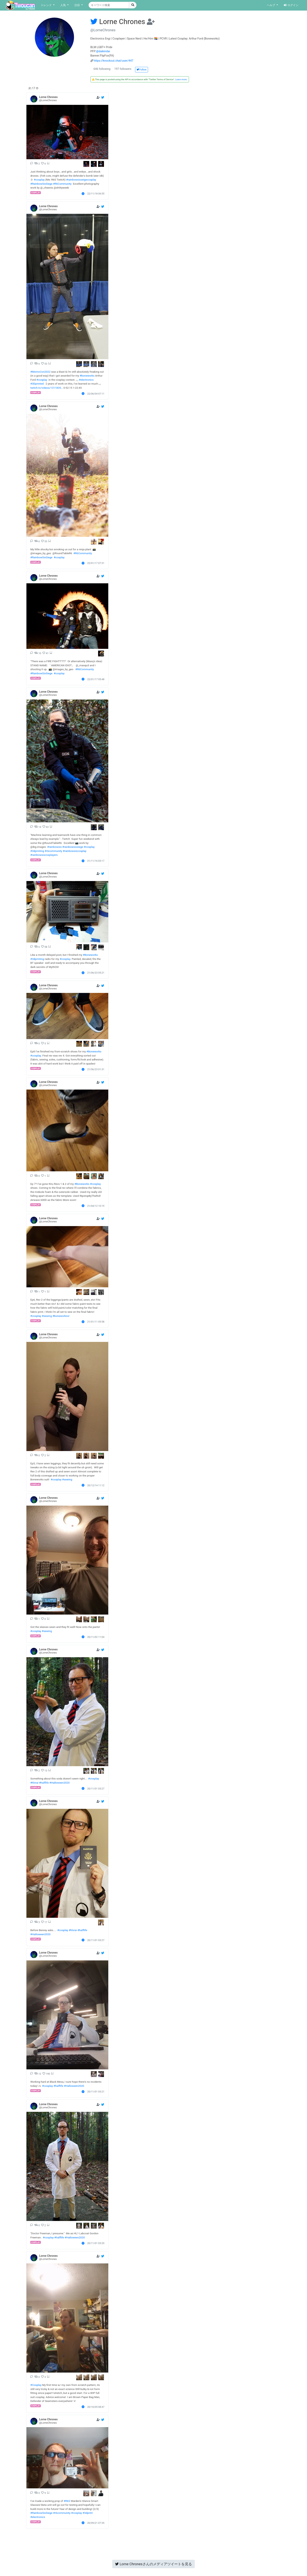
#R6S (67, 2500)
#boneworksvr (61, 1315)
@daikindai (103, 51)
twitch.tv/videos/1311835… (46, 387)
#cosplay (39, 179)
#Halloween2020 (59, 1782)
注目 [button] (77, 5)
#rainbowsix (54, 846)
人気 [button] (63, 5)
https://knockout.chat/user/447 (113, 60)
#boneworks (87, 375)
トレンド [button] (46, 5)
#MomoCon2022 (40, 371)
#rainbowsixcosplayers (44, 854)
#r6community (53, 850)
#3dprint (88, 2512)
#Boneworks (90, 954)
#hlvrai (34, 1782)
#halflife (44, 1782)
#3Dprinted (37, 383)
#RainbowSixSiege (41, 183)
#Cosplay (36, 2384)
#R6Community (62, 183)
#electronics (86, 379)
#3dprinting (37, 850)
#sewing (47, 1315)
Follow (141, 69)
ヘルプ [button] (271, 5)
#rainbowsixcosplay (75, 850)
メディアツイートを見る (153, 2564)
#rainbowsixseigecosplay (81, 179)
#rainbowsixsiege (72, 846)
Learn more (181, 79)
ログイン (291, 5)
